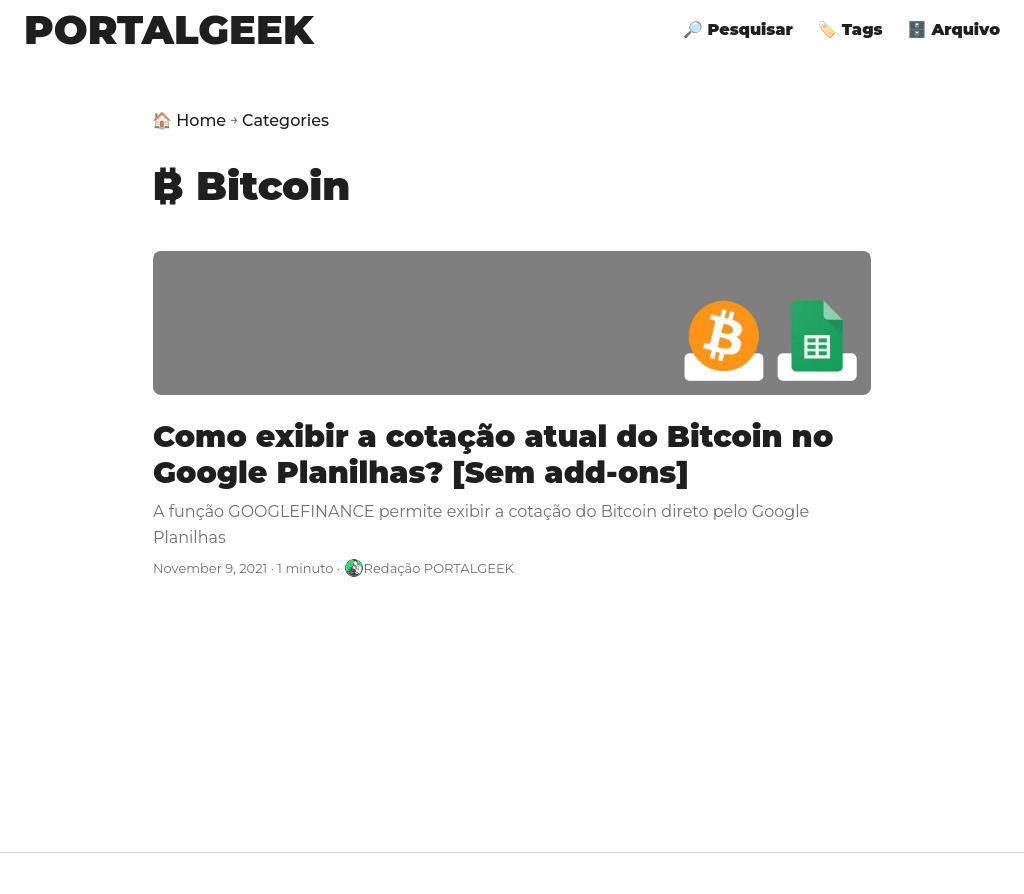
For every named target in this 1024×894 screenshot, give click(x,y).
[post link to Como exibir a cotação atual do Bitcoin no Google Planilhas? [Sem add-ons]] (512, 415)
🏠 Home (189, 120)
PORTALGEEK (169, 29)
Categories (285, 120)
